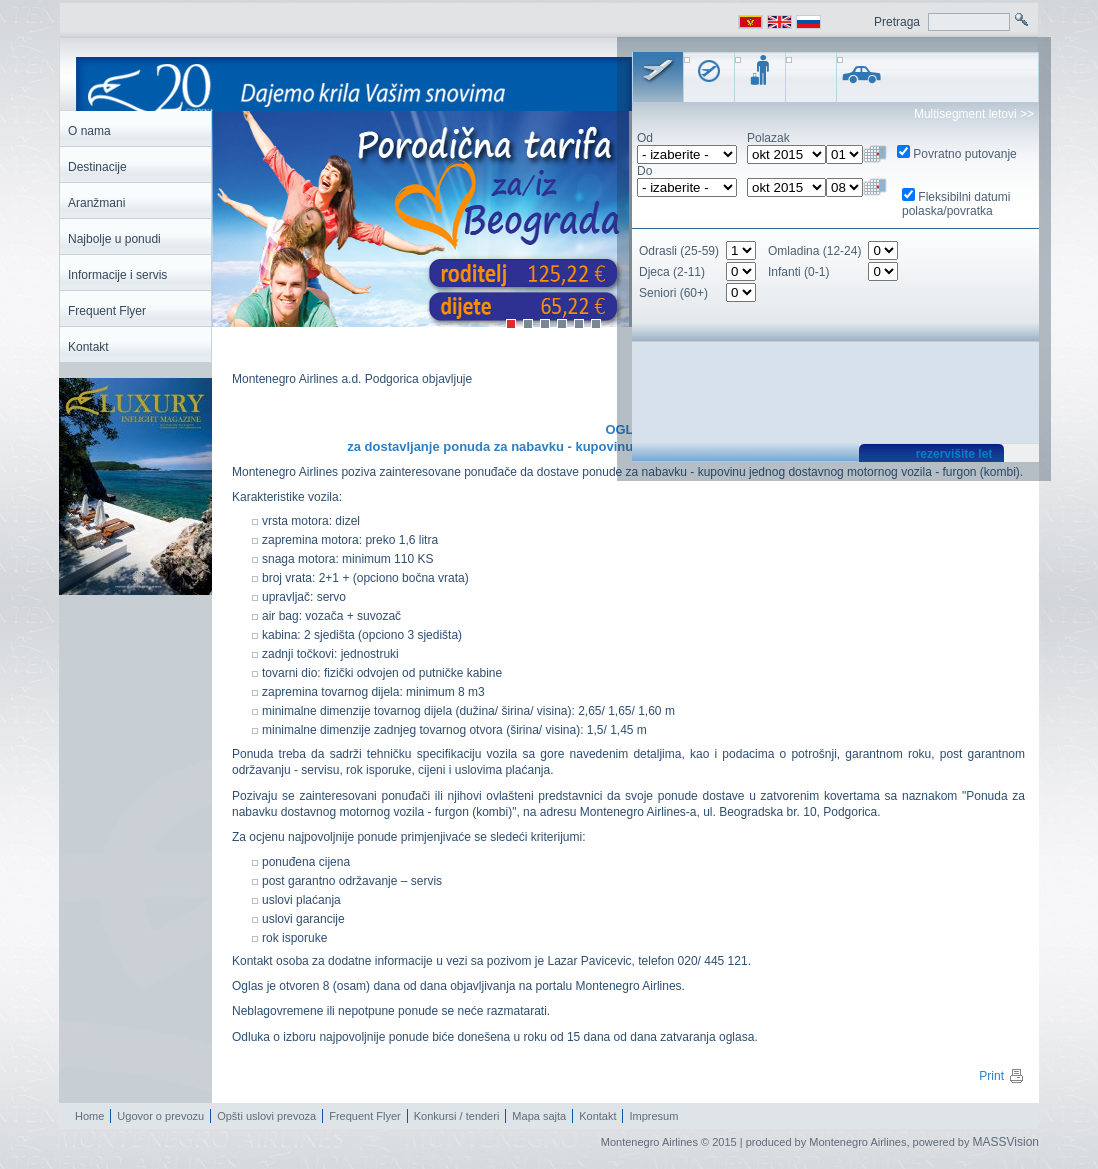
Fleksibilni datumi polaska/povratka (956, 204)
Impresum (653, 1116)
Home (89, 1116)
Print (1002, 1076)
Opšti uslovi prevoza (266, 1116)
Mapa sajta (539, 1116)
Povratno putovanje (964, 154)
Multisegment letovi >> (974, 114)
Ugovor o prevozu (160, 1116)
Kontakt (597, 1116)
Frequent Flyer (365, 1116)
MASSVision (1006, 1142)
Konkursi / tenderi (457, 1116)
